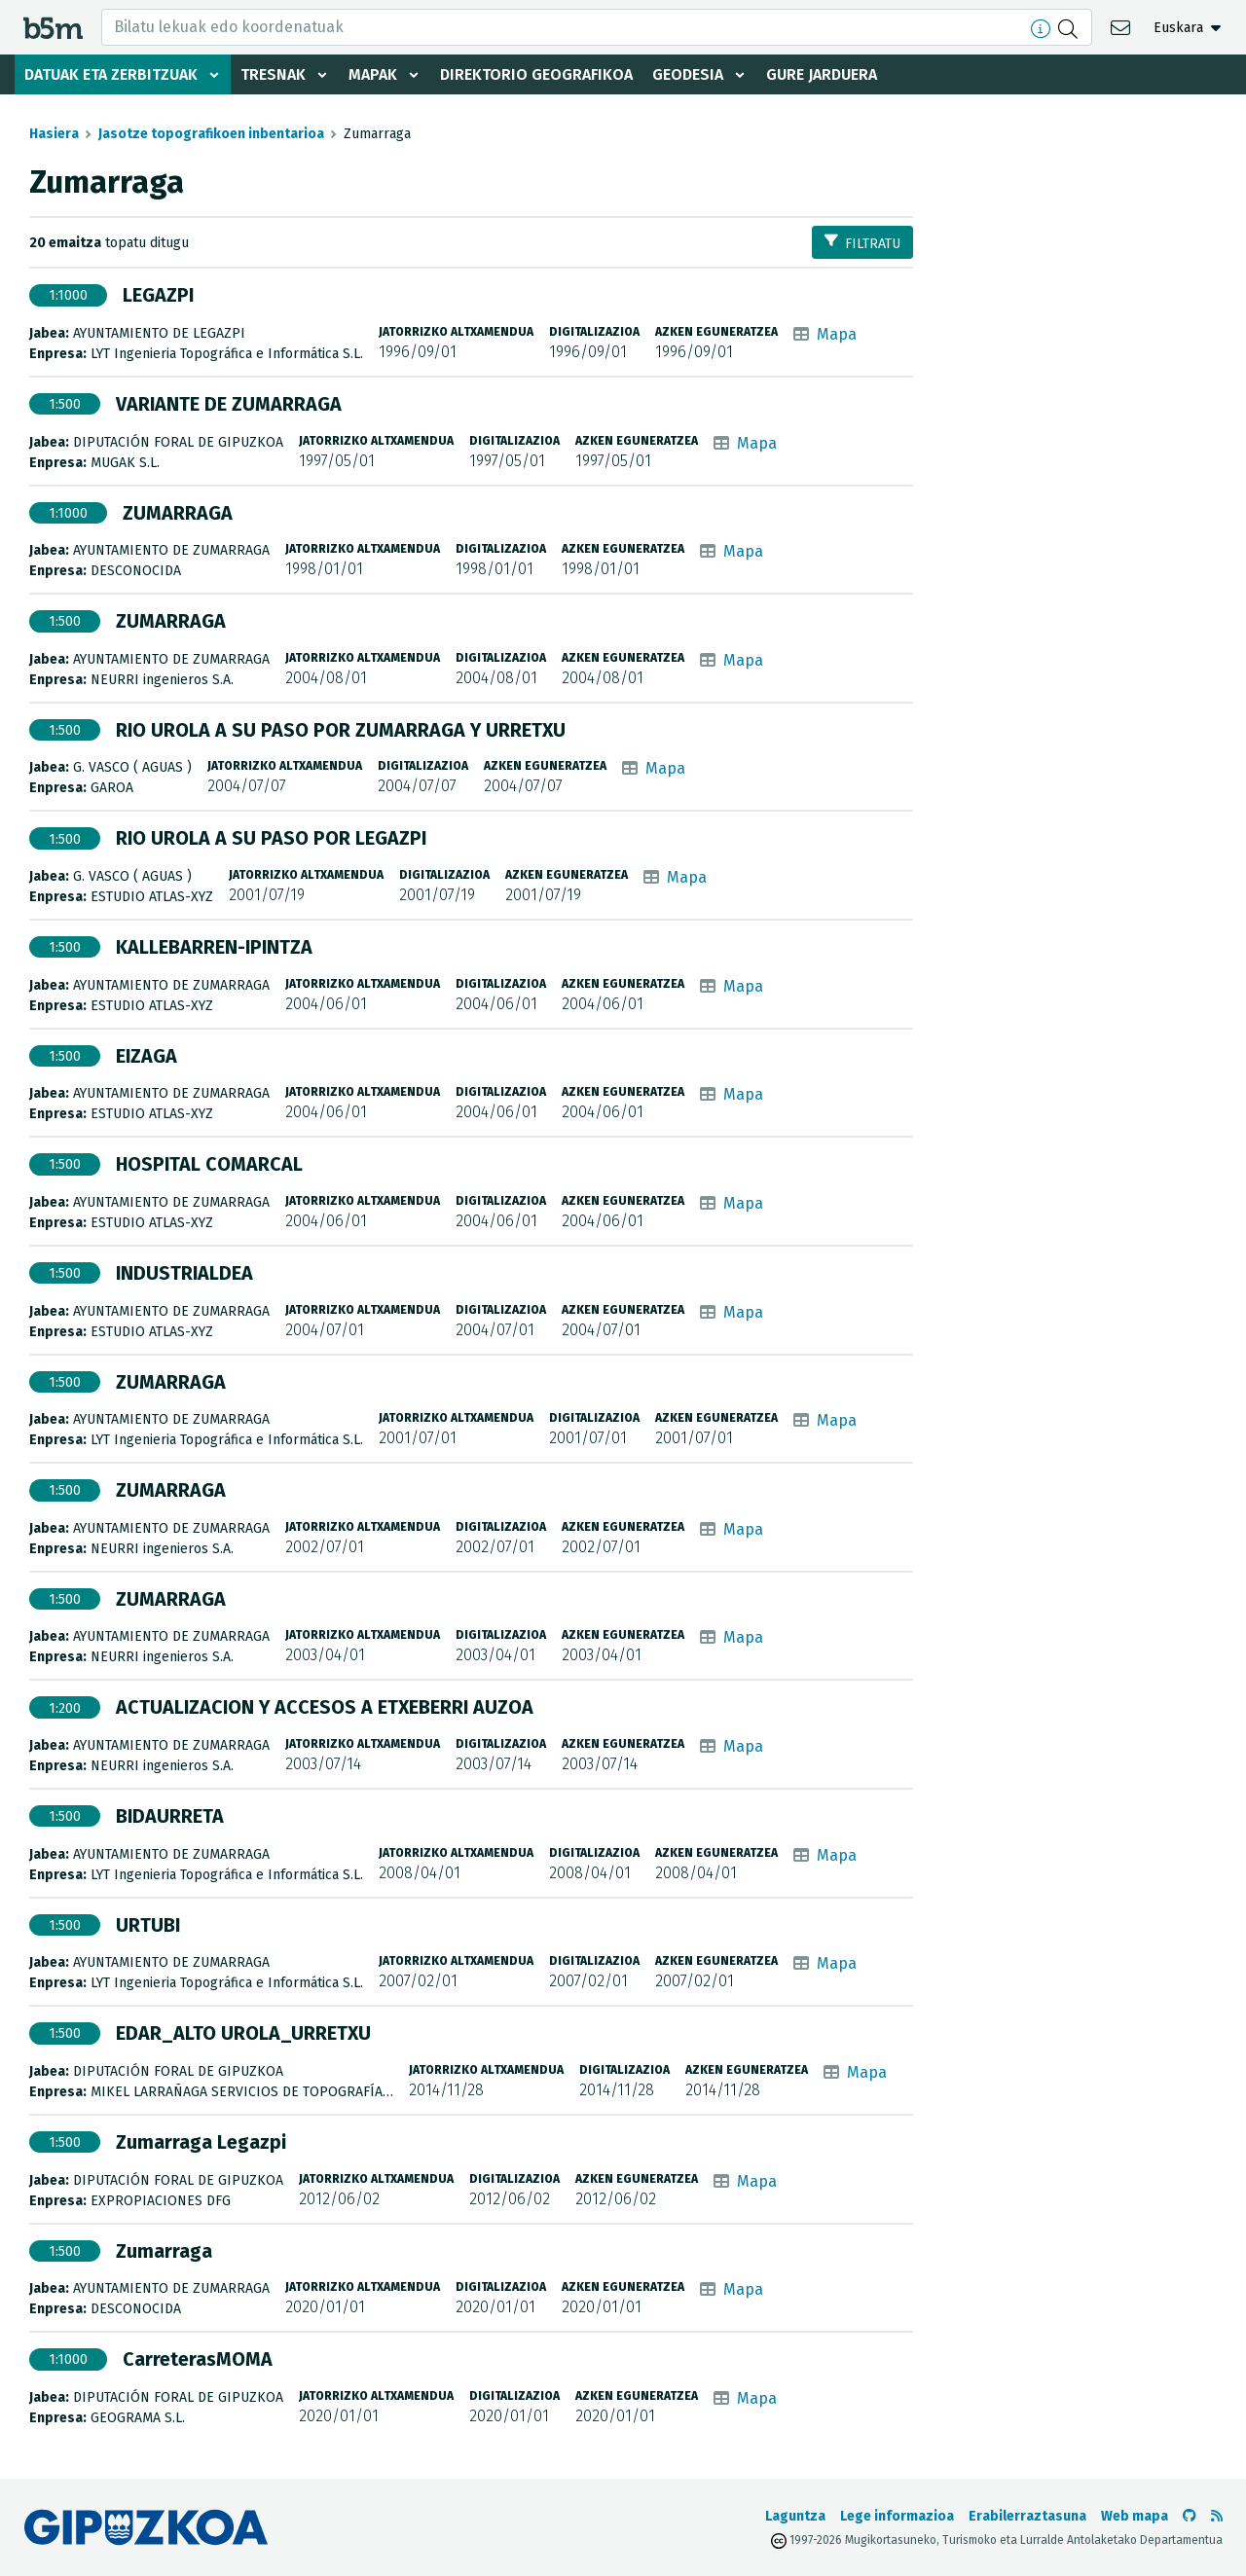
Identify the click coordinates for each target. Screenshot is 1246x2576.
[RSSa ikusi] (1217, 2516)
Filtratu (862, 243)
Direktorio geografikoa (536, 74)
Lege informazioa (897, 2516)
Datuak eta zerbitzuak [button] (111, 74)
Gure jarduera (821, 74)
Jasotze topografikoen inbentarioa (211, 134)
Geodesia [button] (687, 74)
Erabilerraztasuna (1027, 2516)
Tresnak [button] (273, 74)
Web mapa (1134, 2516)
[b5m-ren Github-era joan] (1189, 2516)
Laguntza (795, 2516)
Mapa (837, 334)
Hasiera (54, 134)
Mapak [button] (372, 74)
